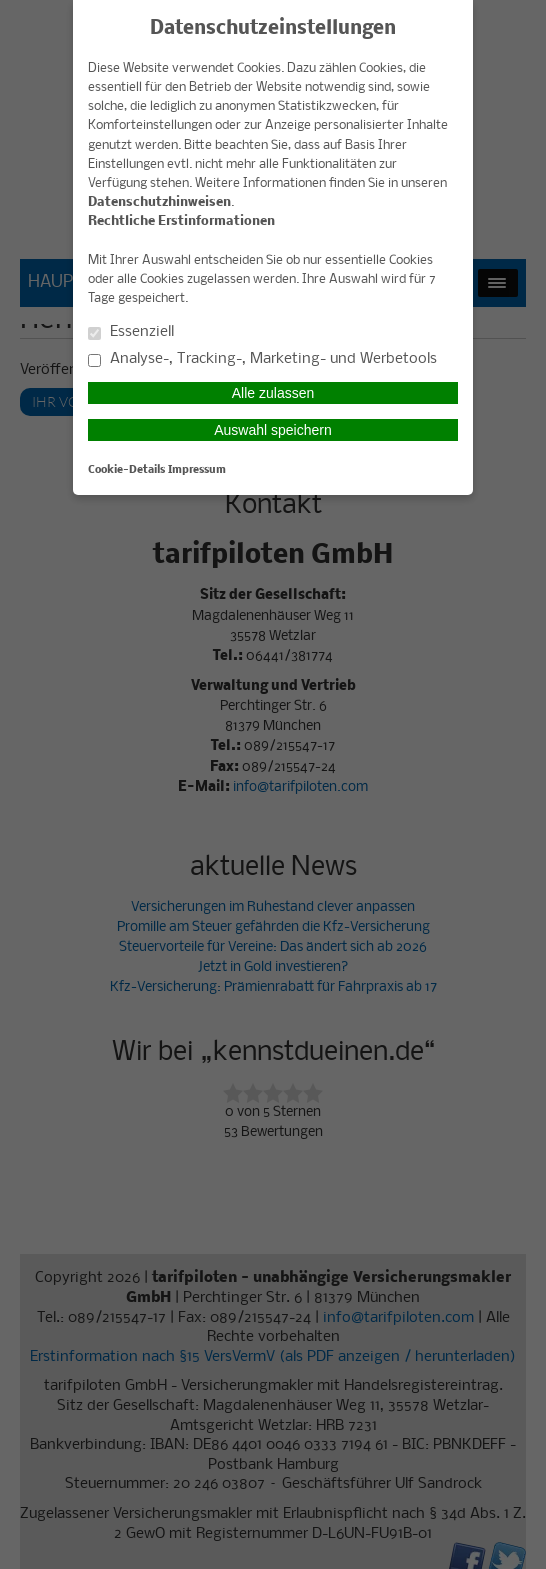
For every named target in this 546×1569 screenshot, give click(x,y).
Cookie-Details (126, 470)
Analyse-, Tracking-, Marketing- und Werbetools (262, 359)
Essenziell (131, 332)
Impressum (197, 470)
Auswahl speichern (273, 430)
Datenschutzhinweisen (159, 202)
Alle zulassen (273, 393)
